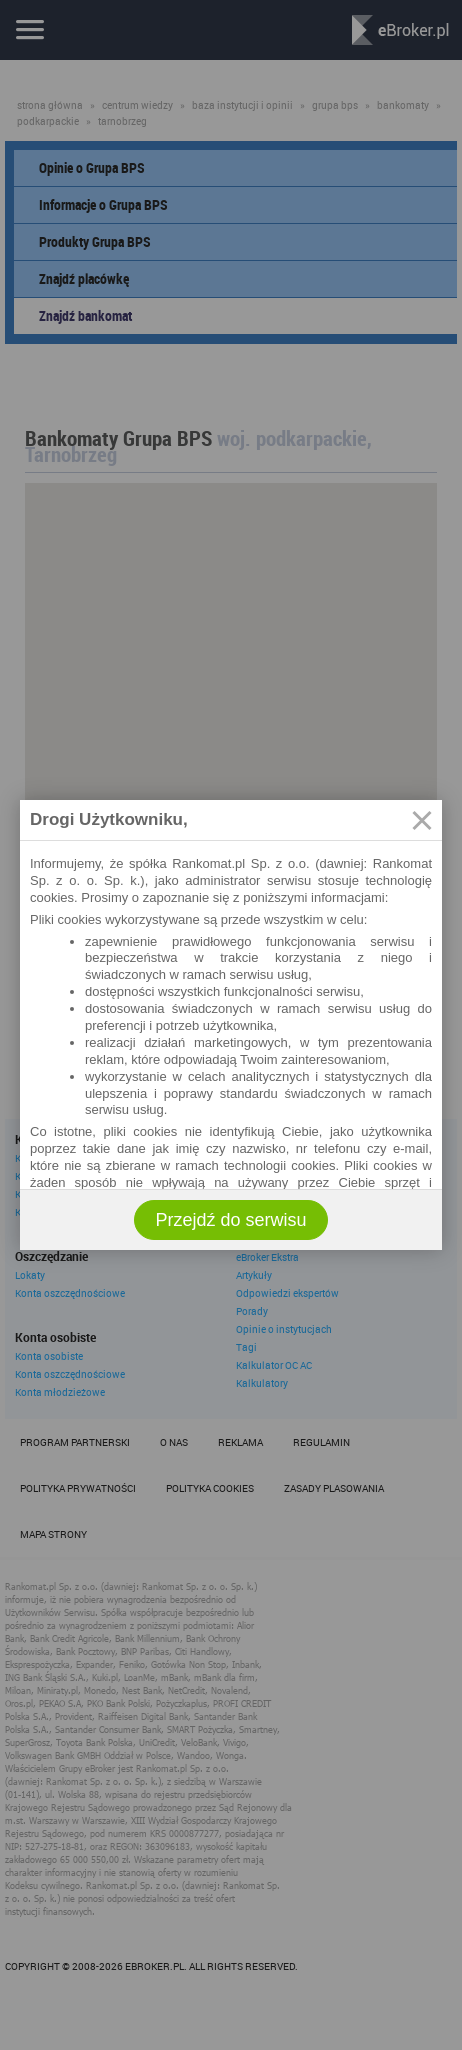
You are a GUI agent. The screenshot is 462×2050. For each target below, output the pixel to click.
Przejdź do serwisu (230, 1220)
